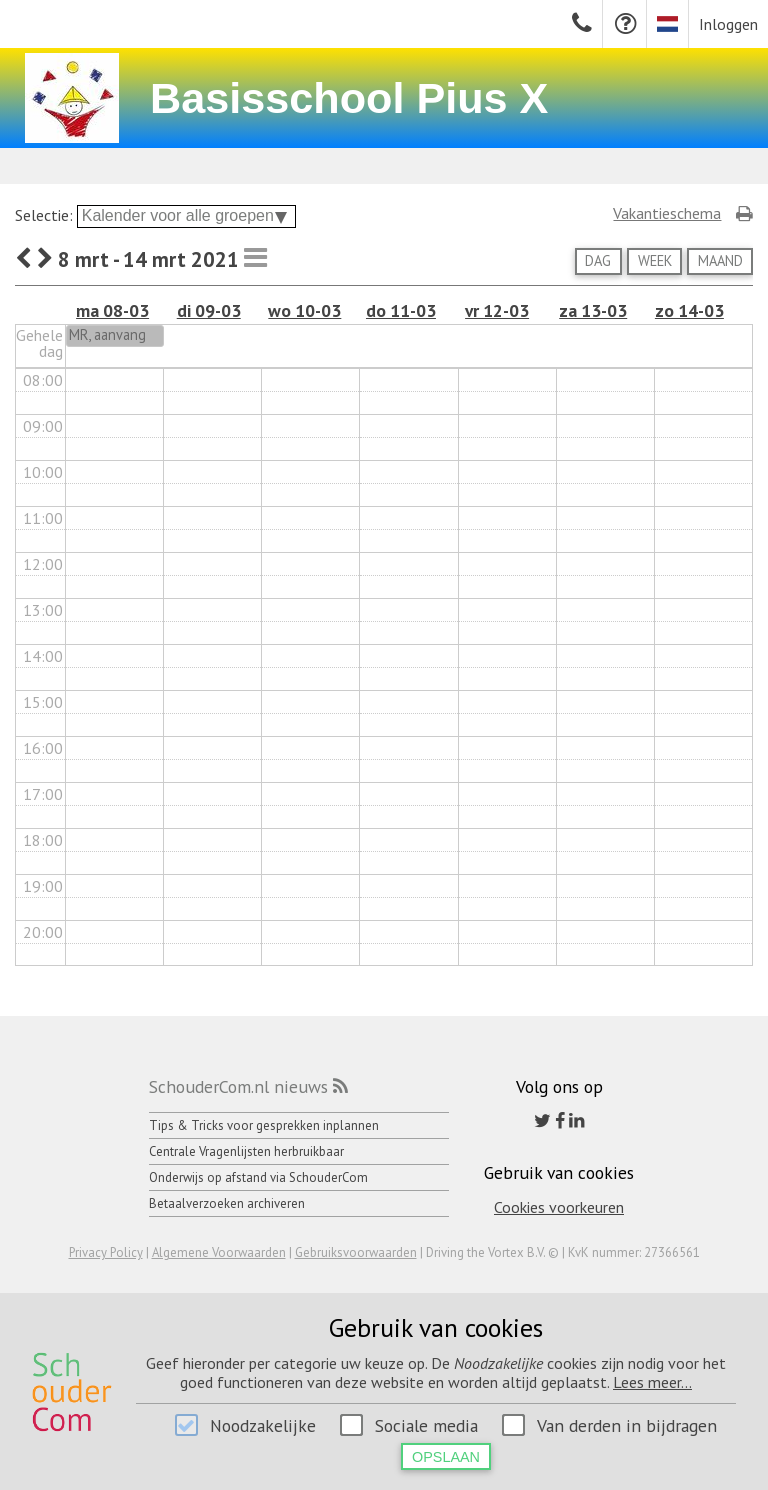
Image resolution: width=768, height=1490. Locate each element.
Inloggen (728, 24)
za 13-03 (593, 310)
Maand (720, 260)
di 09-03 (209, 310)
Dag (598, 260)
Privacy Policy (106, 1252)
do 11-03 (401, 310)
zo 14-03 (689, 310)
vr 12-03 (497, 310)
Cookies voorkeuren (559, 1207)
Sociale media (426, 1425)
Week (655, 260)
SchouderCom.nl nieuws (238, 1086)
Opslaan (446, 1457)
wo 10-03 (304, 310)
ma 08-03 (112, 310)
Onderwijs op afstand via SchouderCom (258, 1177)
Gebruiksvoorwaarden (356, 1252)
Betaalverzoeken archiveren (227, 1203)
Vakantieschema (667, 213)
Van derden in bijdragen (627, 1425)
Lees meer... (652, 1382)
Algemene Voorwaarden (219, 1252)
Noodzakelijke (263, 1425)
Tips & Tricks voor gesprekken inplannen (264, 1125)
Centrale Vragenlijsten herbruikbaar (246, 1151)
